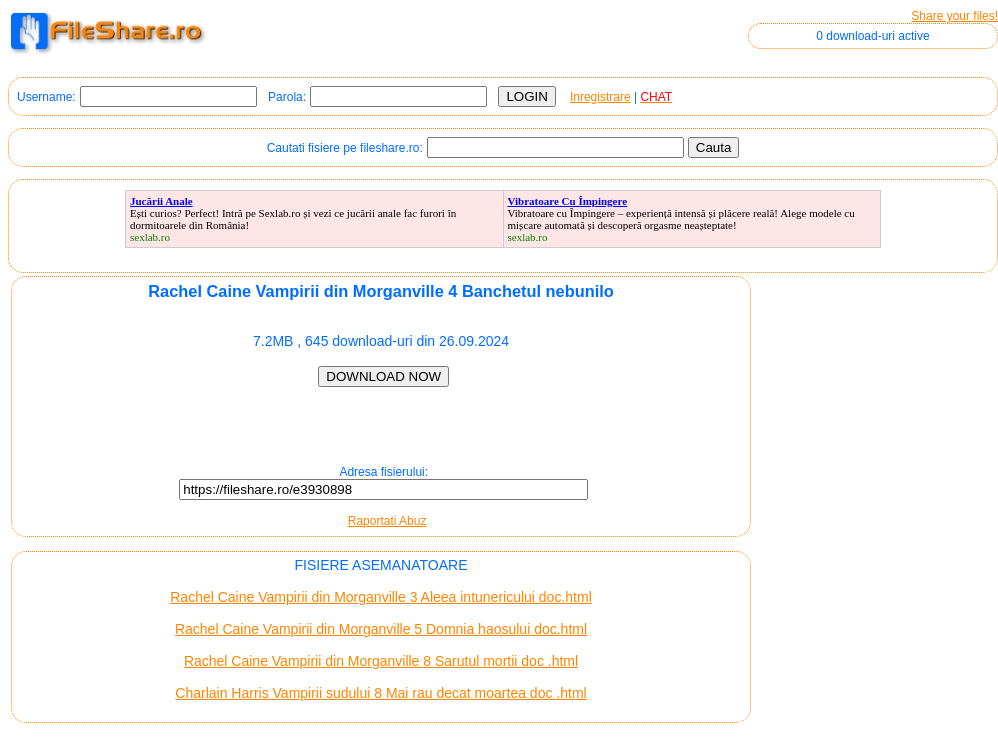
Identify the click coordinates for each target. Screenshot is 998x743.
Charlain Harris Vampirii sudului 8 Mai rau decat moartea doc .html (380, 693)
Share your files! (954, 16)
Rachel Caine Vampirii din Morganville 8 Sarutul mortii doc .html (381, 661)
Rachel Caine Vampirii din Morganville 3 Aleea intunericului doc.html (381, 597)
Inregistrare (600, 97)
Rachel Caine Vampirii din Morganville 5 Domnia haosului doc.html (381, 629)
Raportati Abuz (387, 521)
